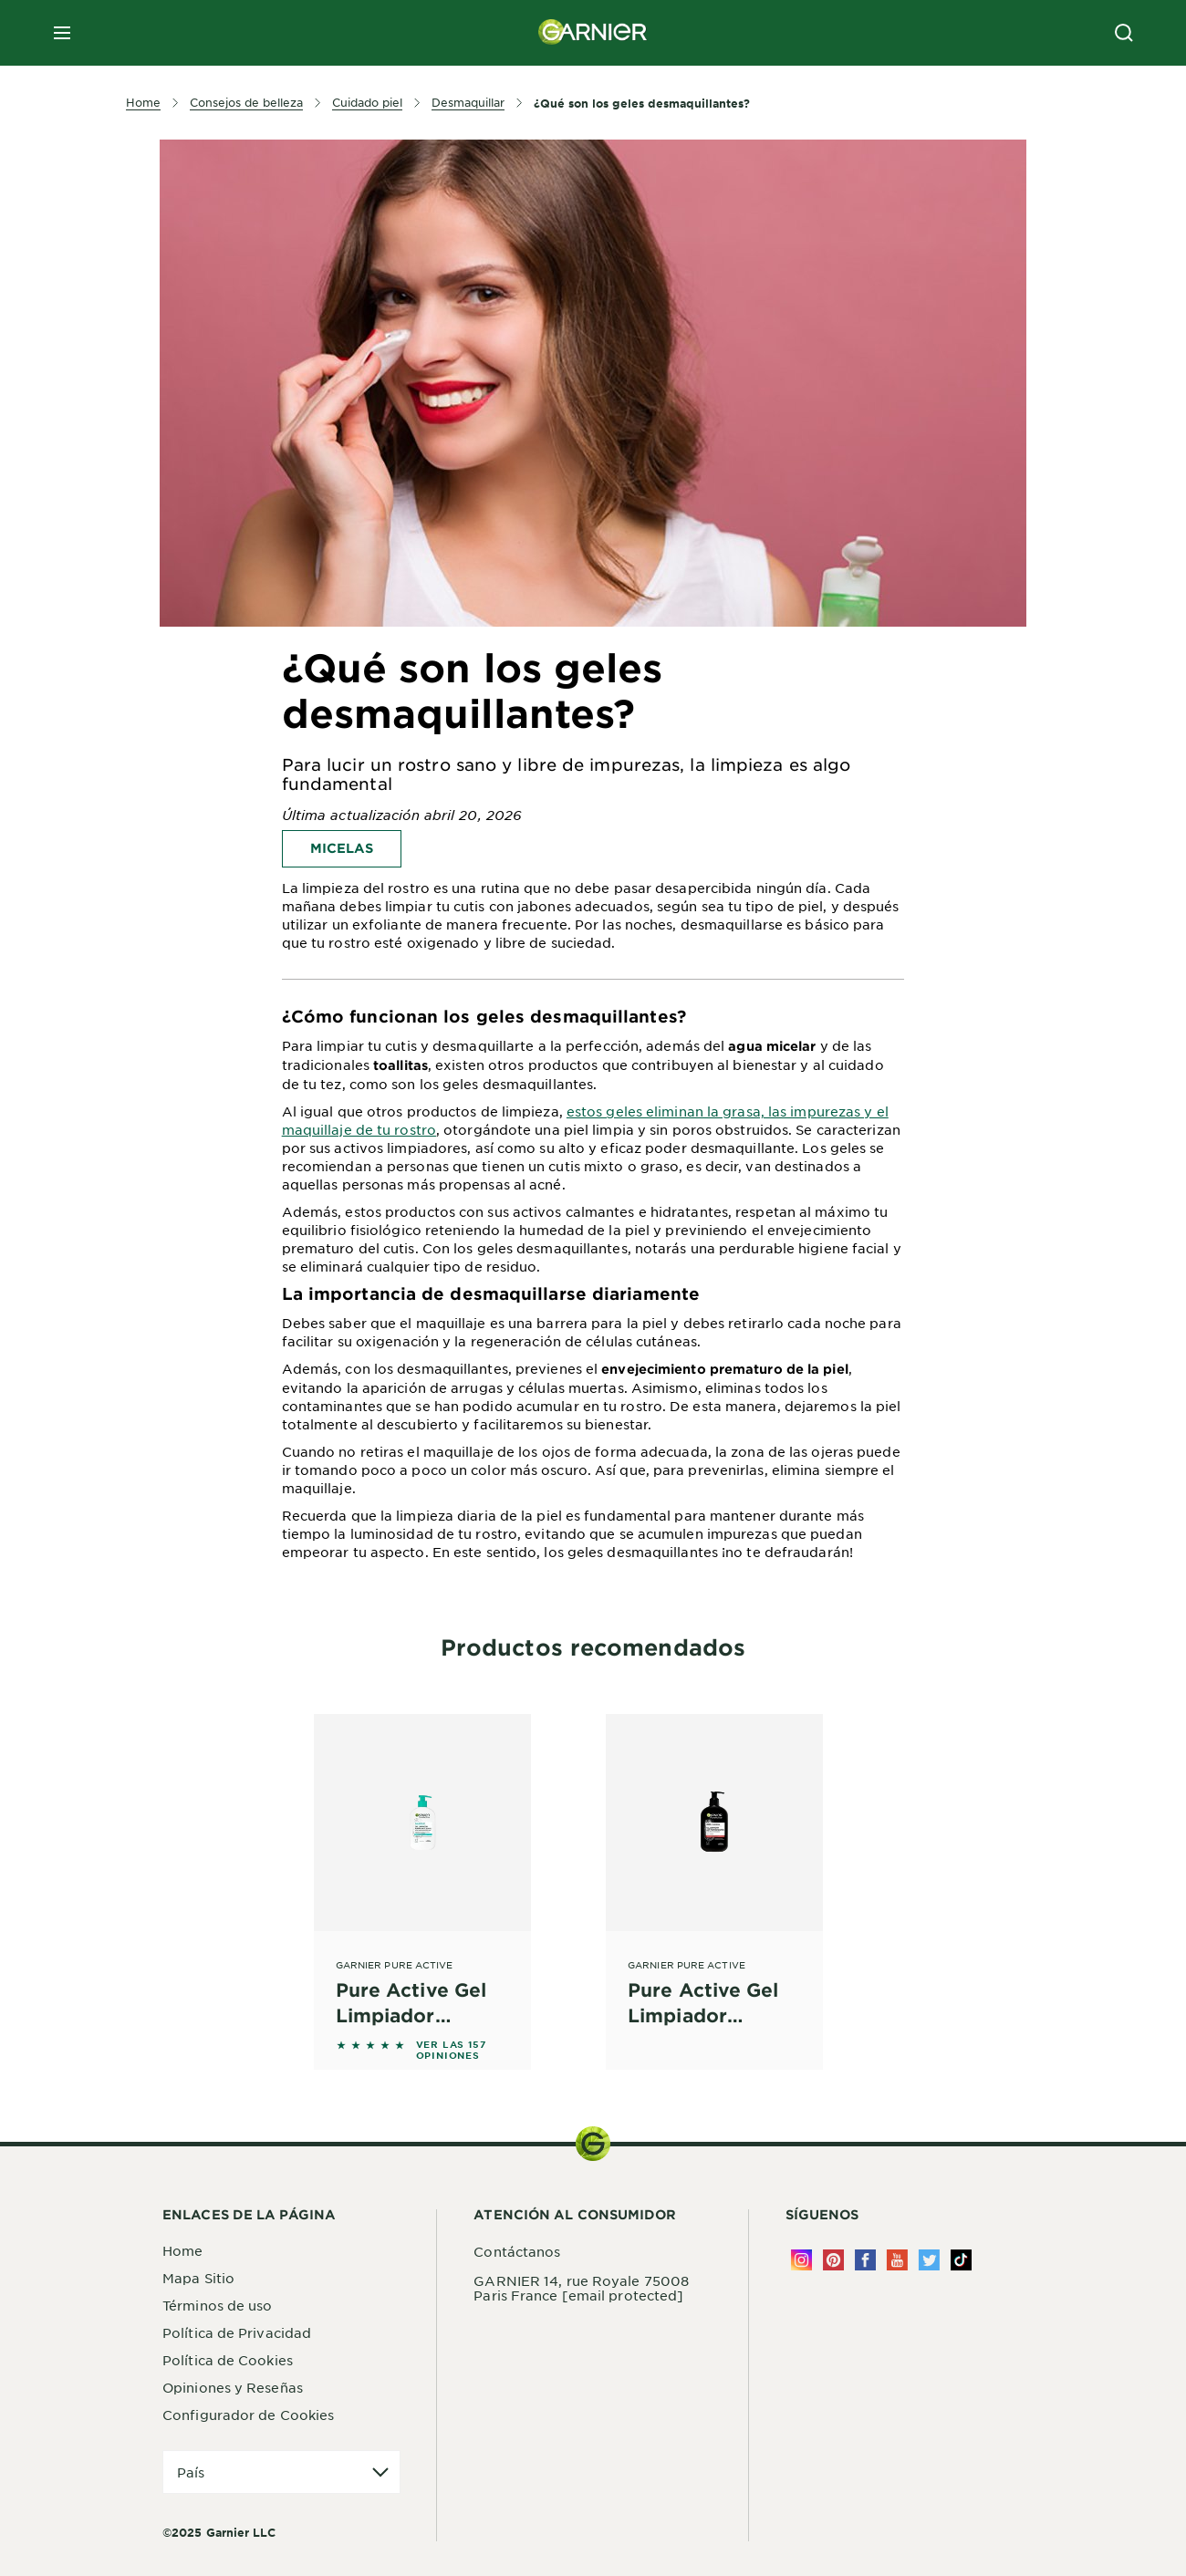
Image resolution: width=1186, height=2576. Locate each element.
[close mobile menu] (62, 33)
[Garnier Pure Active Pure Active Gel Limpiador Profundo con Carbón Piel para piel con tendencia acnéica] (714, 1871)
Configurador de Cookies (248, 2414)
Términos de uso (217, 2305)
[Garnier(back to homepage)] (593, 33)
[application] (281, 2472)
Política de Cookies (227, 2360)
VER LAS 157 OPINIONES (451, 2050)
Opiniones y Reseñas (232, 2387)
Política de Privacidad (236, 2332)
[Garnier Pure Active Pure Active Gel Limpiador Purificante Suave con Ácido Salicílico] (422, 1871)
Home (182, 2250)
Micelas (341, 848)
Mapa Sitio (198, 2278)
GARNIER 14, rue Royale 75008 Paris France (581, 2287)
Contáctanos (516, 2251)
